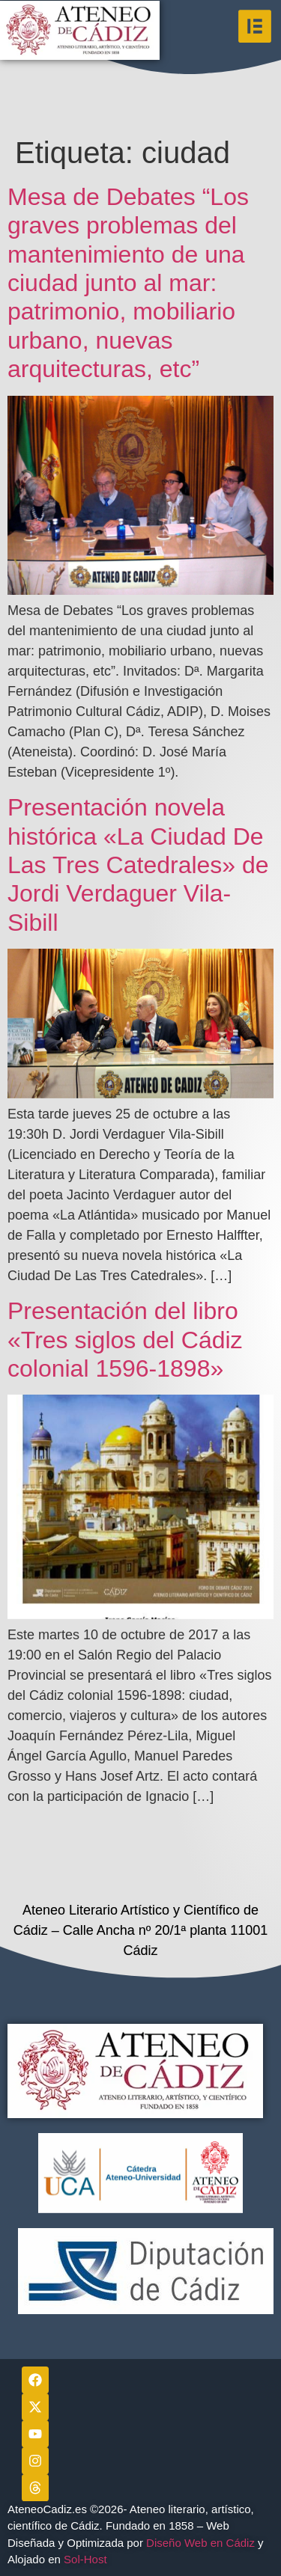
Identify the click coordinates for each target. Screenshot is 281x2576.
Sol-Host (87, 2559)
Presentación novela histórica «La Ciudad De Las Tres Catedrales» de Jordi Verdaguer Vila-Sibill (138, 865)
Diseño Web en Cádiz (200, 2542)
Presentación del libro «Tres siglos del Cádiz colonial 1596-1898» (125, 1339)
